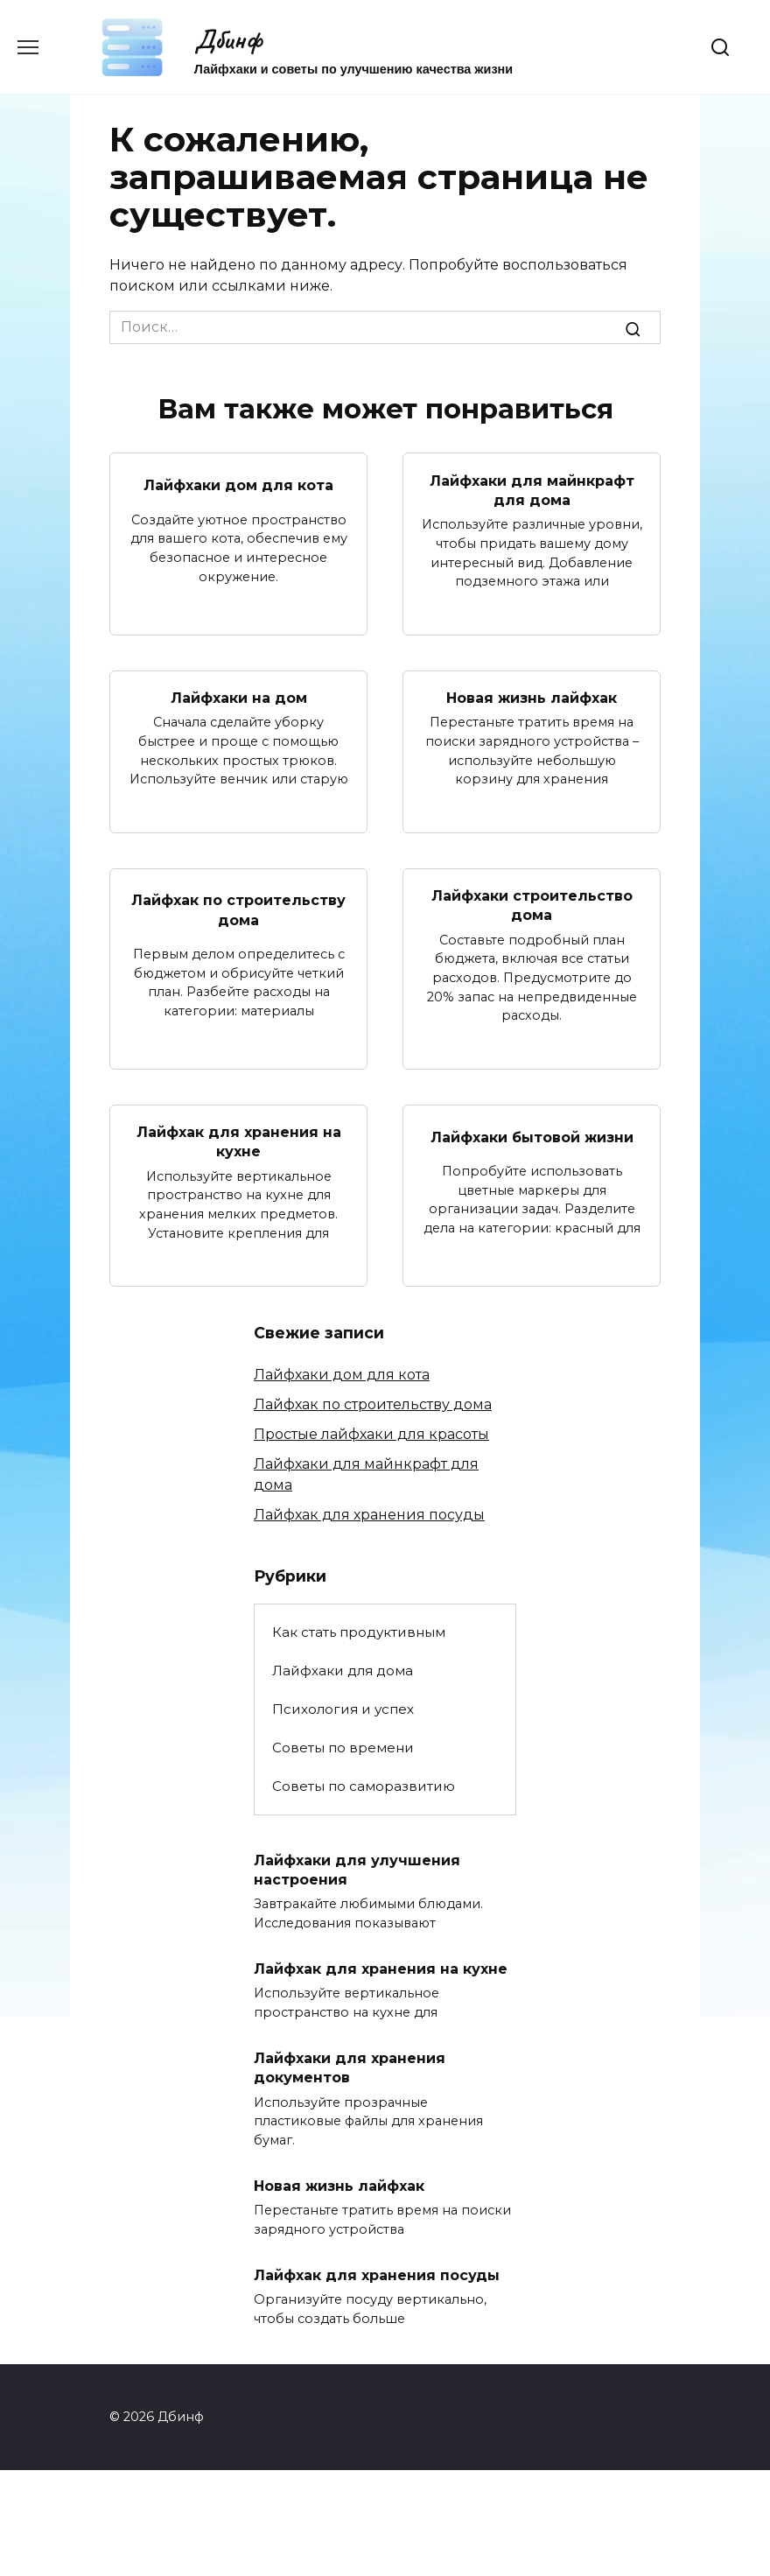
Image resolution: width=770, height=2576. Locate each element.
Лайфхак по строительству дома (238, 910)
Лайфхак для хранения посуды (369, 1514)
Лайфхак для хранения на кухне (238, 1142)
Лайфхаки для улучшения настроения (357, 1869)
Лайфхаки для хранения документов (349, 2068)
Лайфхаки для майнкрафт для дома (532, 490)
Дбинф (228, 39)
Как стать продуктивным (358, 1632)
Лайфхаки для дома (342, 1670)
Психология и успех (343, 1709)
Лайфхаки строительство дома (532, 905)
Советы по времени (343, 1747)
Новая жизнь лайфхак (531, 698)
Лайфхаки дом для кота (238, 485)
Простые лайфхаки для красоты (371, 1434)
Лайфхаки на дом (239, 698)
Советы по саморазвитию (363, 1786)
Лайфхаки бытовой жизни (532, 1136)
